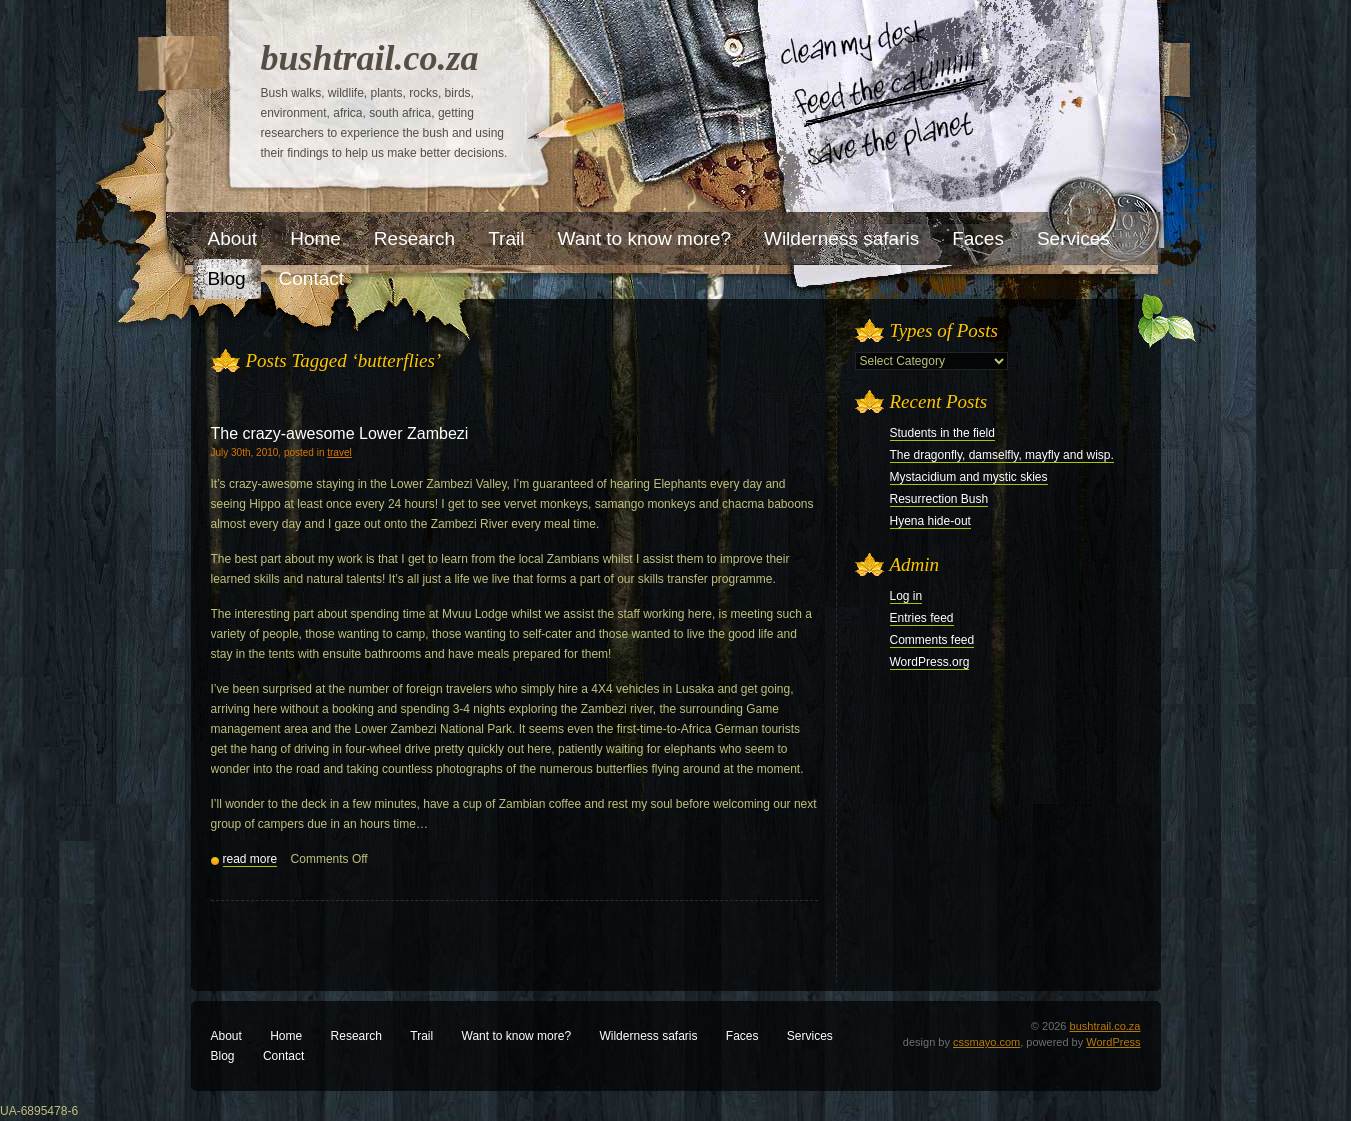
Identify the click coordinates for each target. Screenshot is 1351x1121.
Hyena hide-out (930, 521)
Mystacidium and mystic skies (969, 477)
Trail (421, 1036)
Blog (223, 1056)
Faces (742, 1036)
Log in (906, 596)
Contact (283, 1056)
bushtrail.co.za (370, 58)
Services (810, 1036)
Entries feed (922, 618)
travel (339, 452)
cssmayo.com (986, 1042)
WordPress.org (930, 662)
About (226, 1036)
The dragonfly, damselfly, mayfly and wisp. (1002, 455)
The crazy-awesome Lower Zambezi (340, 433)
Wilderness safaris (648, 1036)
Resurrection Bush (939, 499)
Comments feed (932, 640)
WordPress (1113, 1042)
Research (356, 1036)
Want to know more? (517, 1036)
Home (286, 1036)
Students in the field (942, 433)
